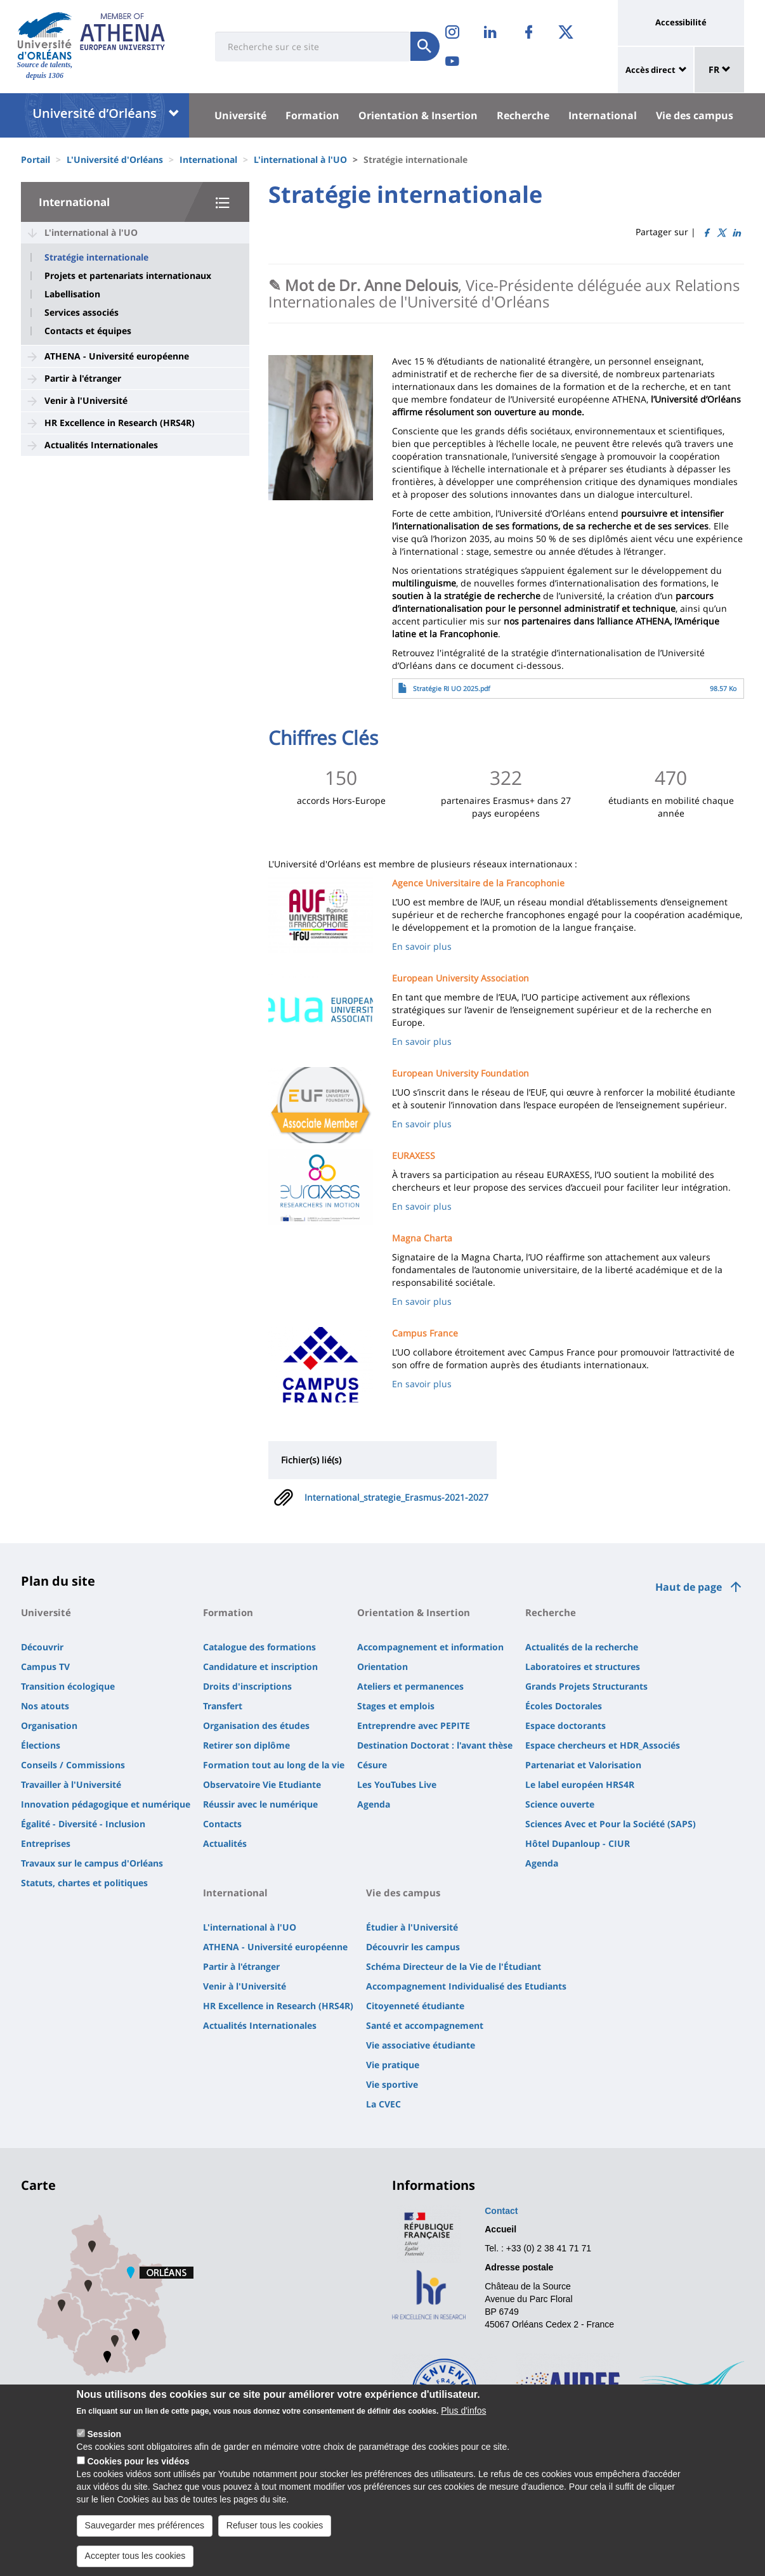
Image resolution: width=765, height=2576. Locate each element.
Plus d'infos (463, 2423)
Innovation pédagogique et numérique (105, 1804)
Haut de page (688, 1587)
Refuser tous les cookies (275, 2538)
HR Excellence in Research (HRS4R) (119, 423)
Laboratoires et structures (582, 1666)
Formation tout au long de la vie (273, 1765)
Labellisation (72, 294)
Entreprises (45, 1843)
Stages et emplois (396, 1706)
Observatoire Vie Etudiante (262, 1784)
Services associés (81, 312)
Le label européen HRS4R (579, 1784)
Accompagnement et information (430, 1647)
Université (240, 115)
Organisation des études (256, 1725)
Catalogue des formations (259, 1647)
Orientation (382, 1666)
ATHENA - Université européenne (116, 356)
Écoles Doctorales (563, 1706)
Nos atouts (45, 1706)
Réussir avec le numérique (260, 1804)
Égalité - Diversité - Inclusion (83, 1824)
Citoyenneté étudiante (415, 2006)
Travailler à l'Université (71, 1784)
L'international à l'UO (300, 159)
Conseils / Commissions (73, 1765)
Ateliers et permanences (410, 1686)
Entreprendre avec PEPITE (413, 1725)
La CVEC (383, 2104)
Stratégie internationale (96, 257)
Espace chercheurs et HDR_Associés (602, 1745)
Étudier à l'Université (412, 1927)
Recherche (523, 115)
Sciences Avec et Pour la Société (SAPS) (610, 1824)
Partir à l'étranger (82, 378)
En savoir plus (422, 946)
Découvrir (42, 1647)
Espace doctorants (565, 1725)
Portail (35, 159)
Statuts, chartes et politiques (84, 1883)
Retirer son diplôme (246, 1745)
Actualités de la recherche (581, 1647)
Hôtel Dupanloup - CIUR (577, 1843)
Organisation (49, 1725)
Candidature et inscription (260, 1666)
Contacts (222, 1824)
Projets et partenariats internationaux (127, 275)
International (602, 115)
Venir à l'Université (86, 400)
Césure (372, 1765)
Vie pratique (392, 2065)
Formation (312, 115)
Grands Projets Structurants (586, 1686)
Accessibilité (681, 22)
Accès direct (650, 69)
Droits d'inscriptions (247, 1686)
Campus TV (45, 1666)
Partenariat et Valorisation (583, 1765)
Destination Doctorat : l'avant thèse (435, 1745)
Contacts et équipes (87, 331)
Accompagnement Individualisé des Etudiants (466, 1986)
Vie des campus (694, 115)
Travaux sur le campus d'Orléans (92, 1863)
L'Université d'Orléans (115, 159)
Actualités (225, 1843)
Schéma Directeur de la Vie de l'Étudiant (453, 1966)
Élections (40, 1745)
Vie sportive (392, 2084)
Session (104, 2447)
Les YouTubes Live (396, 1784)
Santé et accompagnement (424, 2025)
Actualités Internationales (101, 445)
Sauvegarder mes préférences (144, 2538)
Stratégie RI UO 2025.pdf (451, 688)
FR (720, 69)
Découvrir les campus (413, 1947)
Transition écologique (68, 1686)
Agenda (373, 1804)
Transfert (222, 1706)
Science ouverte (559, 1804)
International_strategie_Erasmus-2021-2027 (396, 1497)
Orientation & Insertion (418, 115)
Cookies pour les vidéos (138, 2474)
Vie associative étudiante (420, 2045)
